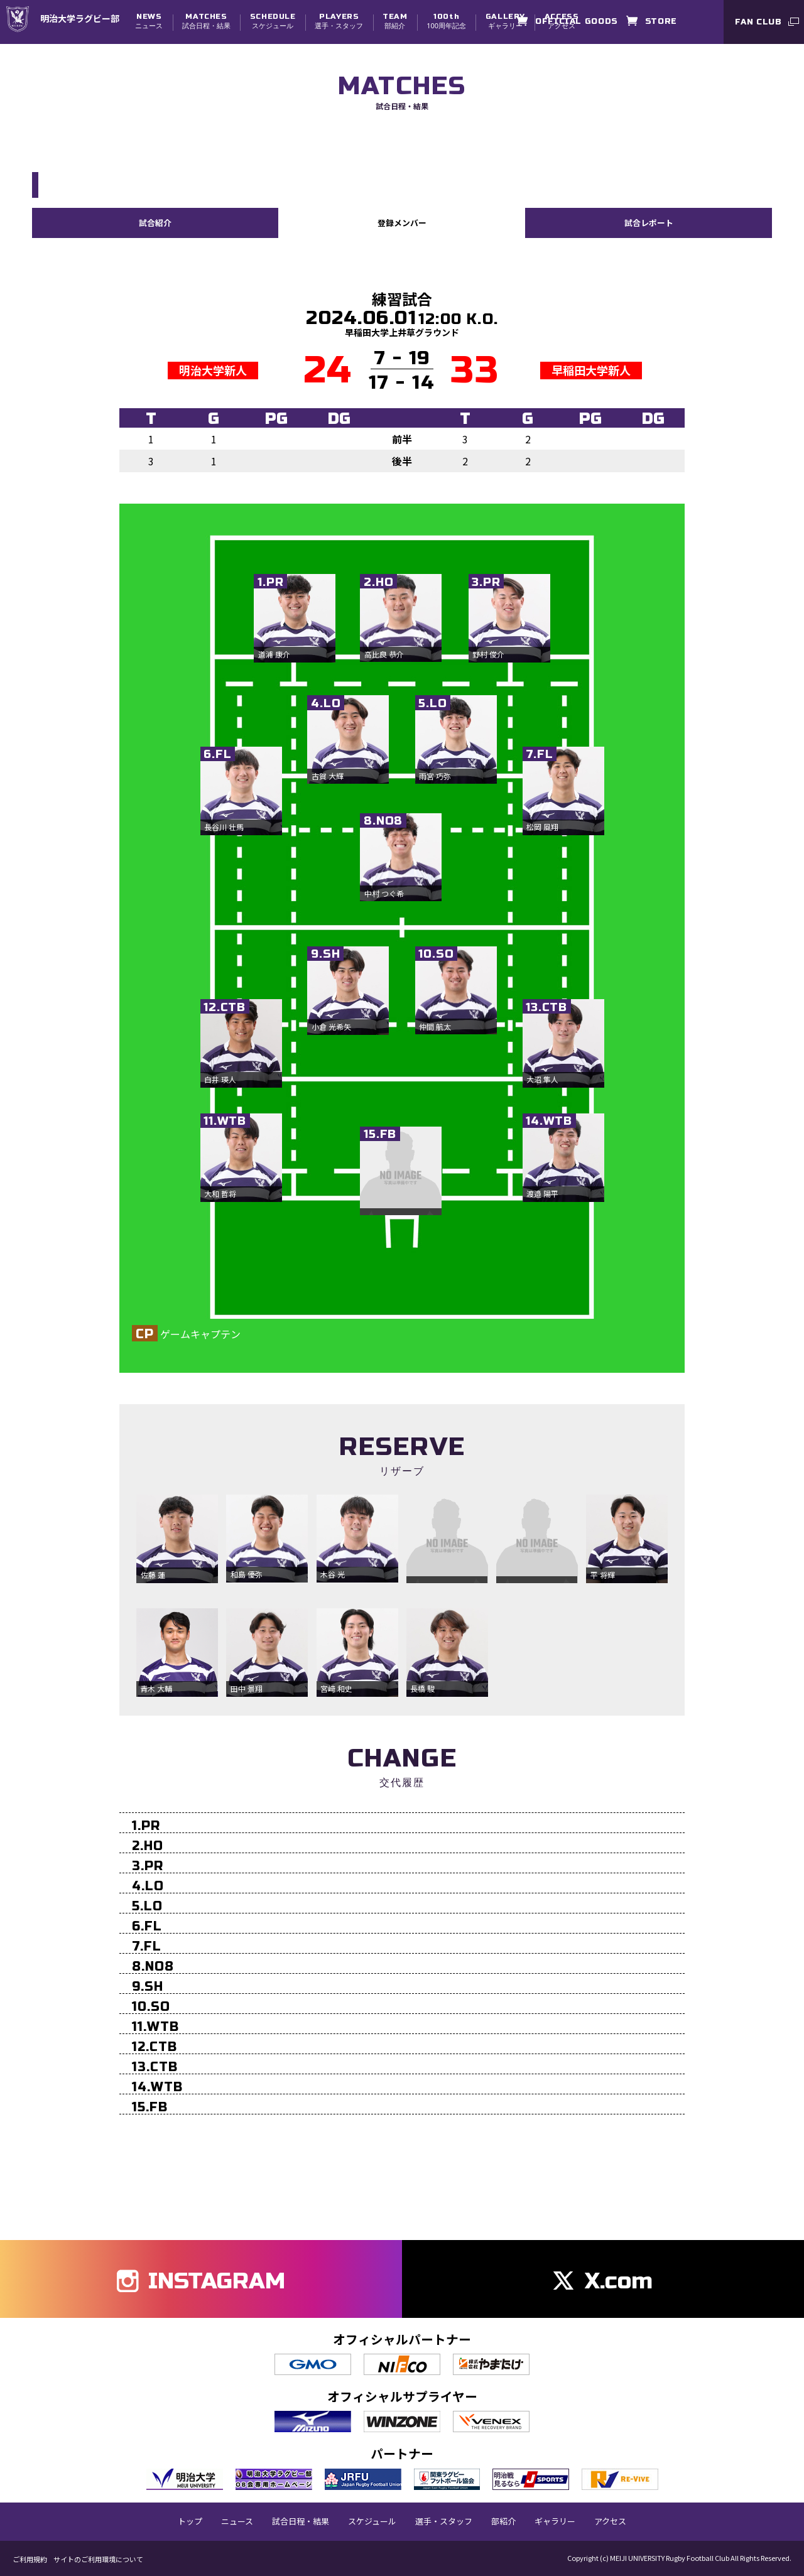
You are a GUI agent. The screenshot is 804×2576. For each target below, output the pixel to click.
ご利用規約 (30, 2558)
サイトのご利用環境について (98, 2558)
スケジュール (273, 21)
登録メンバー (402, 222)
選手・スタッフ (339, 21)
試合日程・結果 (206, 21)
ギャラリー (505, 21)
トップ (190, 2520)
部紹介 (395, 21)
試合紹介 (155, 222)
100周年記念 (446, 21)
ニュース (149, 21)
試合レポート (648, 222)
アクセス (610, 2520)
